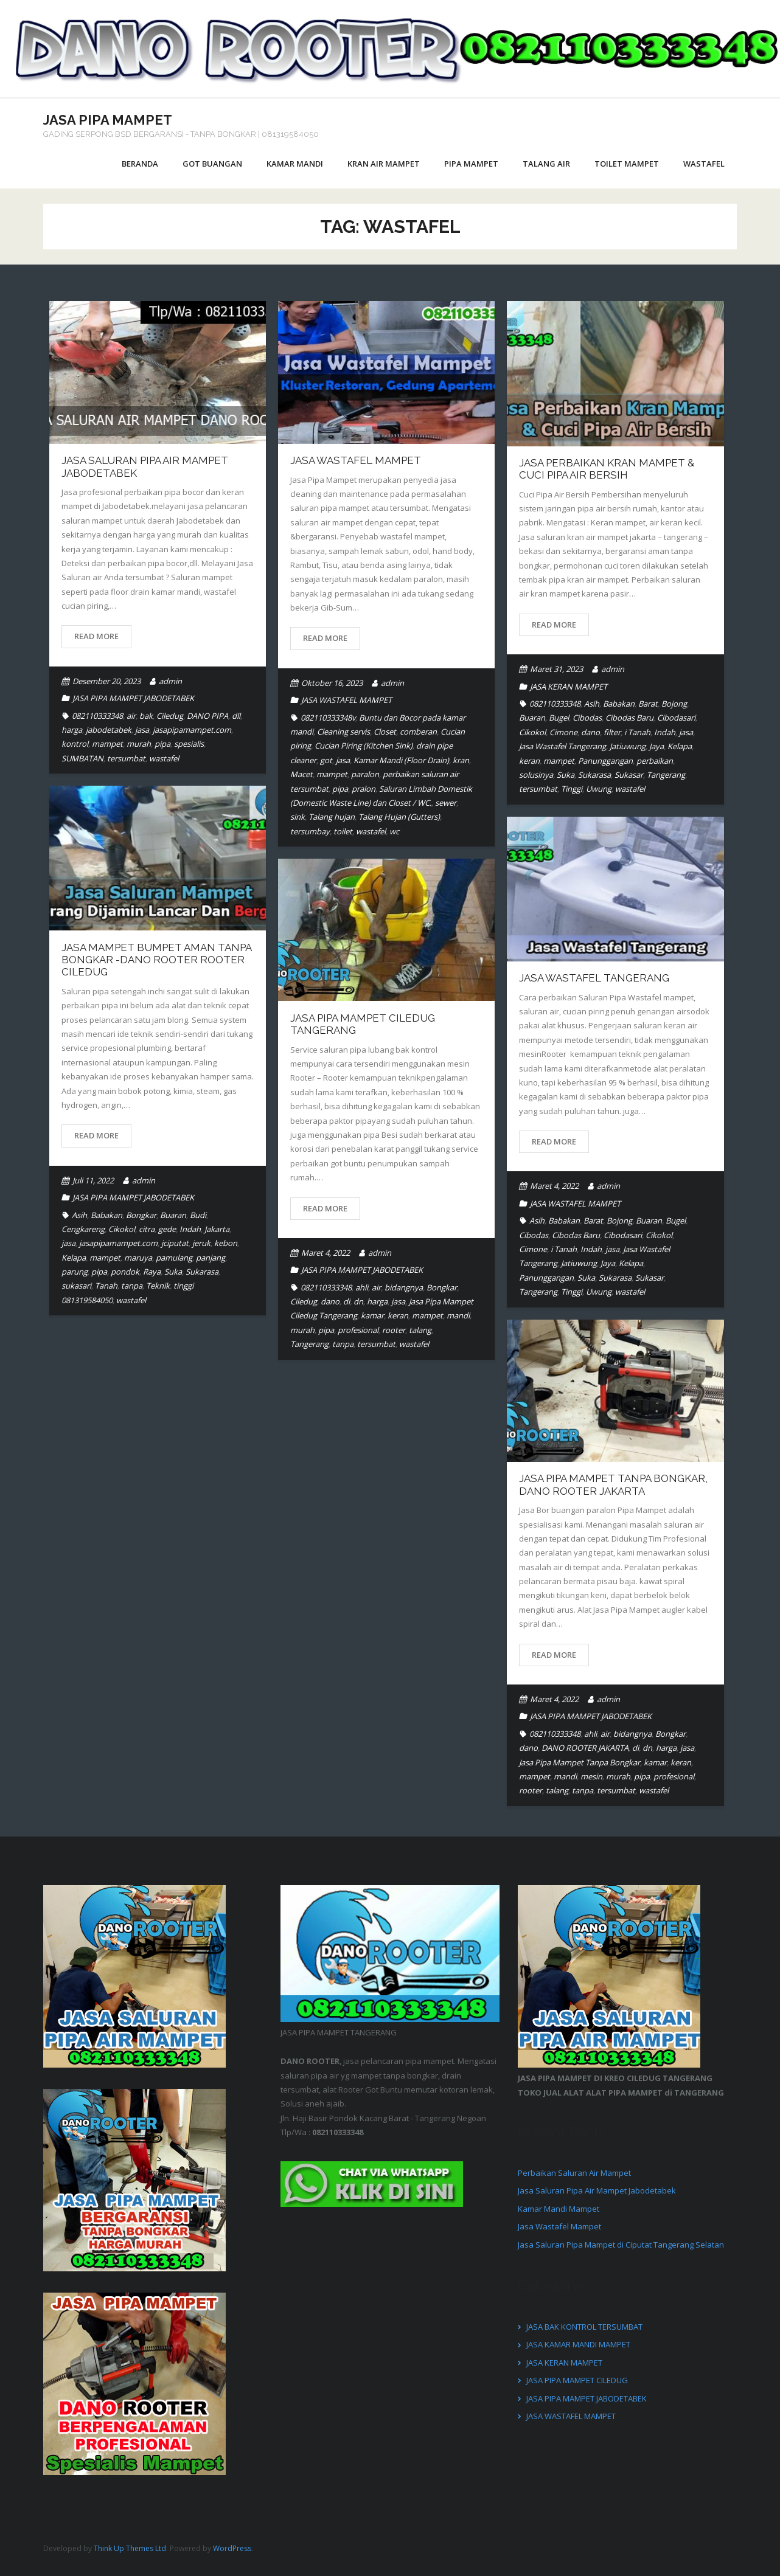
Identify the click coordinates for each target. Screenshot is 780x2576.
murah (139, 743)
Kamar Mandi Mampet (558, 2208)
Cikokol (532, 732)
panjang (210, 1257)
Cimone (563, 732)
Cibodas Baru (629, 717)
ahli (361, 1287)
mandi (458, 1315)
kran (461, 760)
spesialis (189, 743)
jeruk (201, 1243)
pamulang (174, 1257)
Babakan (619, 703)
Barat (648, 703)
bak (146, 715)
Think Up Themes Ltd (130, 2548)
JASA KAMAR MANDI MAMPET (578, 2344)
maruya (138, 1257)
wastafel (164, 758)
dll (236, 715)
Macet (301, 774)
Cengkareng (83, 1229)
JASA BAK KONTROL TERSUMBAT (584, 2326)
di (346, 1301)
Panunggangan (605, 760)
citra (147, 1229)
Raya (152, 1271)
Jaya (656, 746)
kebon (225, 1243)
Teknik (158, 1285)
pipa (162, 743)
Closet (385, 731)
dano (590, 732)
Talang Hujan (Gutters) (399, 816)
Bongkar (141, 1215)
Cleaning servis (343, 731)
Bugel (559, 717)
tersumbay (310, 831)
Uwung (598, 788)
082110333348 (97, 715)
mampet (107, 743)
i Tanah (637, 732)
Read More (96, 636)
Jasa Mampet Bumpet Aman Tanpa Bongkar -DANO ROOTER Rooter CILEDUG (156, 959)
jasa (142, 729)
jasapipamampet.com (192, 729)
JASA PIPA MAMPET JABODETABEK (133, 698)
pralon (363, 788)
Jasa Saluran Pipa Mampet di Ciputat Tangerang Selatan (621, 2244)
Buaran (532, 717)
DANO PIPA (207, 715)
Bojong (674, 703)
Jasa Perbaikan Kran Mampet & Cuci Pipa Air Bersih (606, 469)
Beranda (140, 163)
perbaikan (654, 760)
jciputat (175, 1243)
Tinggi (571, 788)
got (326, 760)
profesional (358, 1329)
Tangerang (666, 774)
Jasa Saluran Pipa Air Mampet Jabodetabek (597, 2190)
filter (612, 732)
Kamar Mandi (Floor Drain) (401, 760)
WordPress (232, 2548)
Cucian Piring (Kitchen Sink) (364, 745)
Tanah (106, 1285)
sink (297, 816)
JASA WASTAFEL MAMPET (346, 699)
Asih (591, 703)
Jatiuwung (628, 746)
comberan (418, 731)
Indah (664, 732)
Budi (198, 1215)
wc (394, 831)
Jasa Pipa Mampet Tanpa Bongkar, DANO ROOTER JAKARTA (613, 1484)
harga (71, 729)
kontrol (74, 743)
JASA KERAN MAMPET (568, 686)
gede (167, 1229)
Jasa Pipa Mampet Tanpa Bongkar (579, 1762)
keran (529, 760)
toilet (342, 831)
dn (358, 1301)
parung (74, 1271)
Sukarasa (594, 774)
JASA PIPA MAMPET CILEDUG (577, 2380)
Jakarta (216, 1229)
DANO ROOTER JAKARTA (585, 1747)
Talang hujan (331, 816)
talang (420, 1329)
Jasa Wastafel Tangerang (562, 746)
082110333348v (328, 717)
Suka (565, 774)
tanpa (131, 1285)
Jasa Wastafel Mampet (355, 460)
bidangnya (404, 1287)
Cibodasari (676, 717)
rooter (393, 1329)
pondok (125, 1271)
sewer (445, 802)
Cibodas (587, 717)
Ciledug (169, 715)
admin (170, 681)
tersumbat (126, 758)
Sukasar (629, 774)
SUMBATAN (82, 758)
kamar (372, 1315)
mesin (591, 1776)
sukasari (76, 1285)
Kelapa (679, 746)
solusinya (536, 774)
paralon (365, 774)
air (131, 715)
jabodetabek (108, 729)
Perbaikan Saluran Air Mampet (574, 2172)
